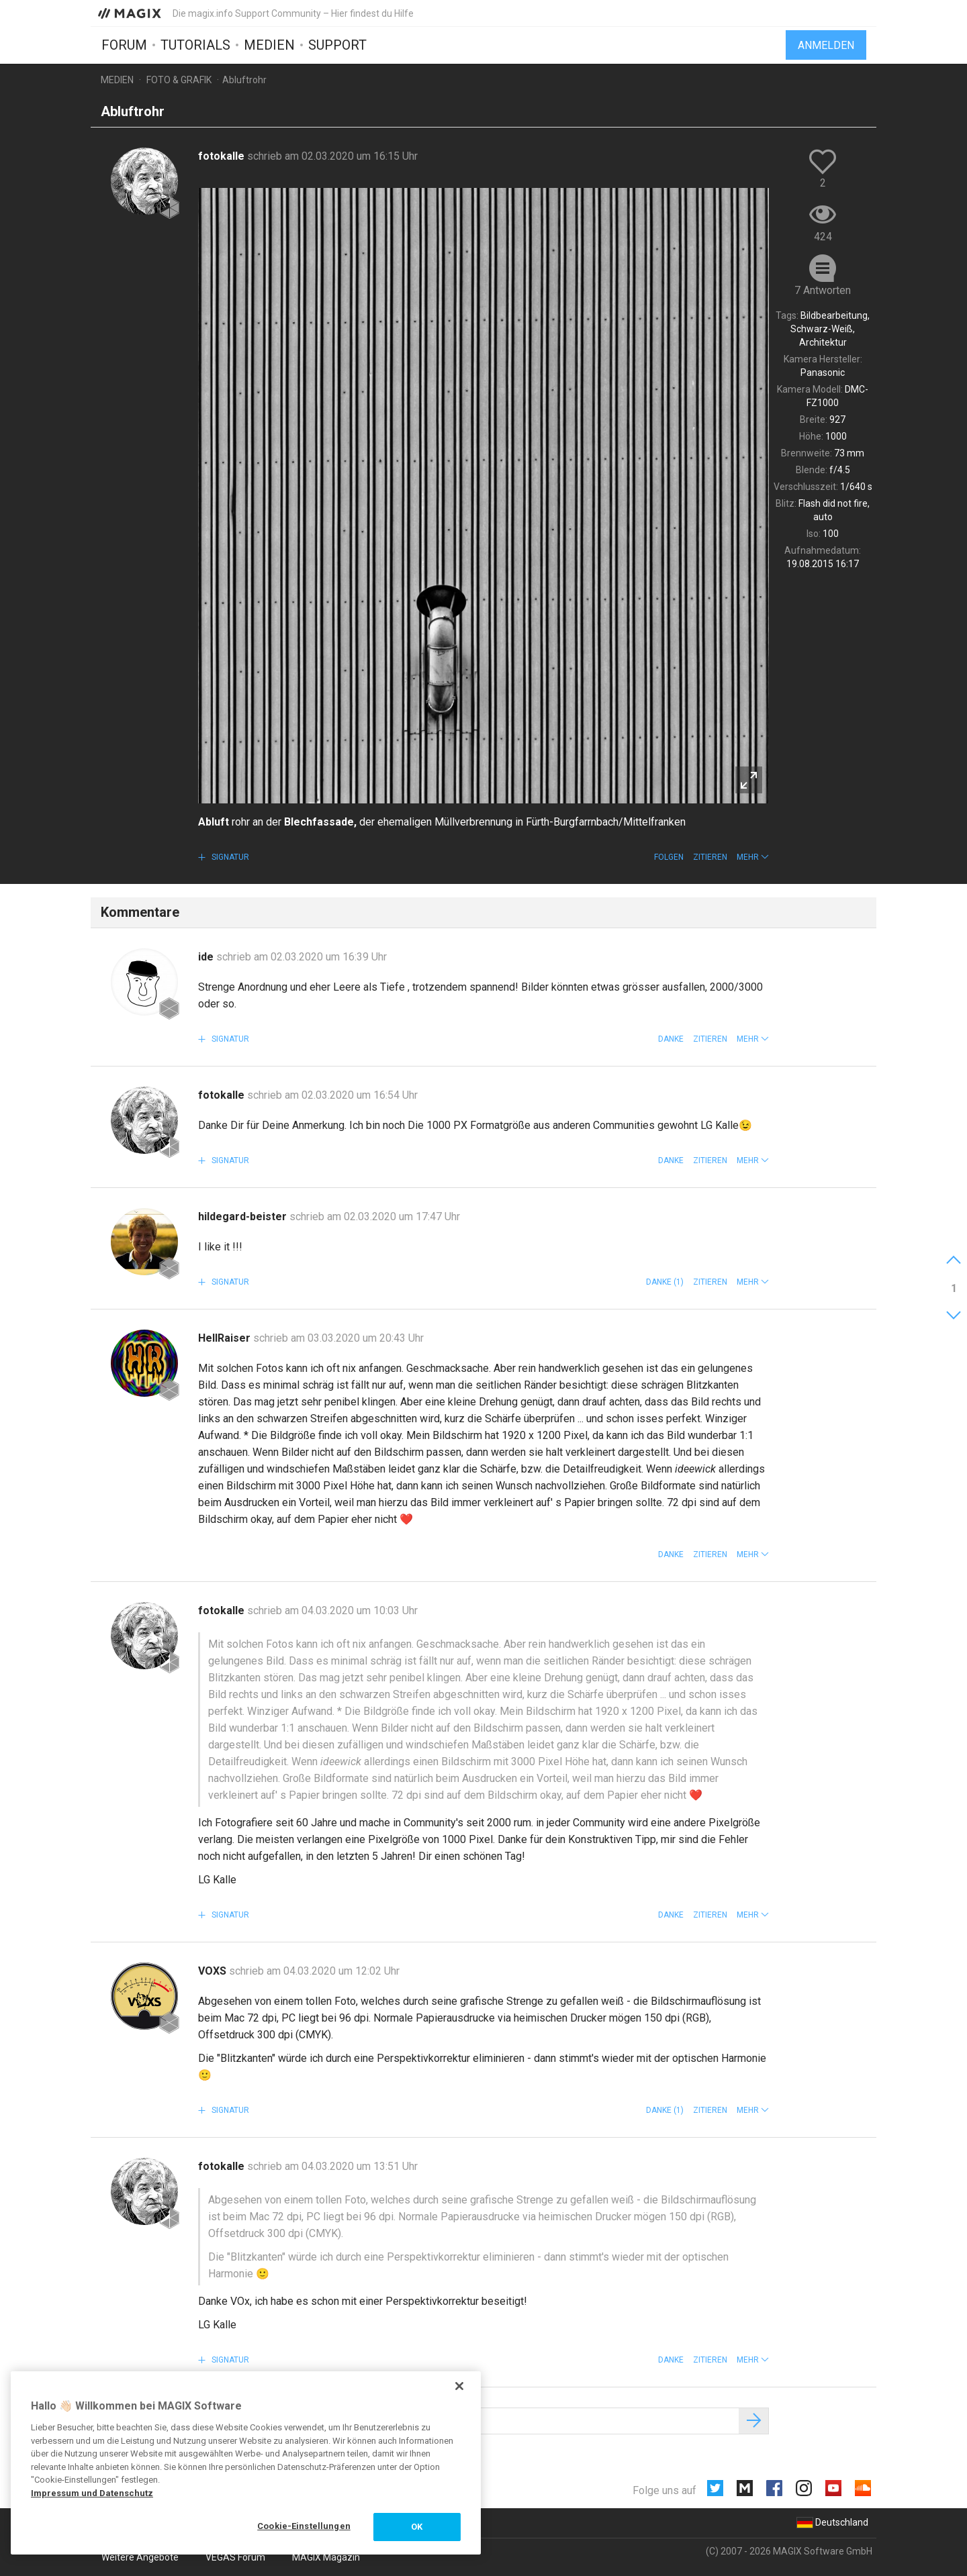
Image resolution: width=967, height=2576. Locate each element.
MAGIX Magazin (326, 2557)
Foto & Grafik (179, 80)
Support (337, 45)
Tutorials (195, 45)
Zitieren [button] (710, 857)
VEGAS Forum (235, 2557)
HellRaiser (225, 1338)
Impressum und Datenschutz (92, 2493)
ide (207, 956)
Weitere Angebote (140, 2557)
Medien (269, 45)
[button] (753, 857)
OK (416, 2527)
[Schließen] (459, 2386)
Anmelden (826, 45)
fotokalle (222, 156)
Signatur (229, 857)
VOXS (213, 1971)
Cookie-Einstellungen (304, 2526)
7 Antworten (822, 290)
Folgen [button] (669, 857)
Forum (124, 45)
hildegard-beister (243, 1216)
